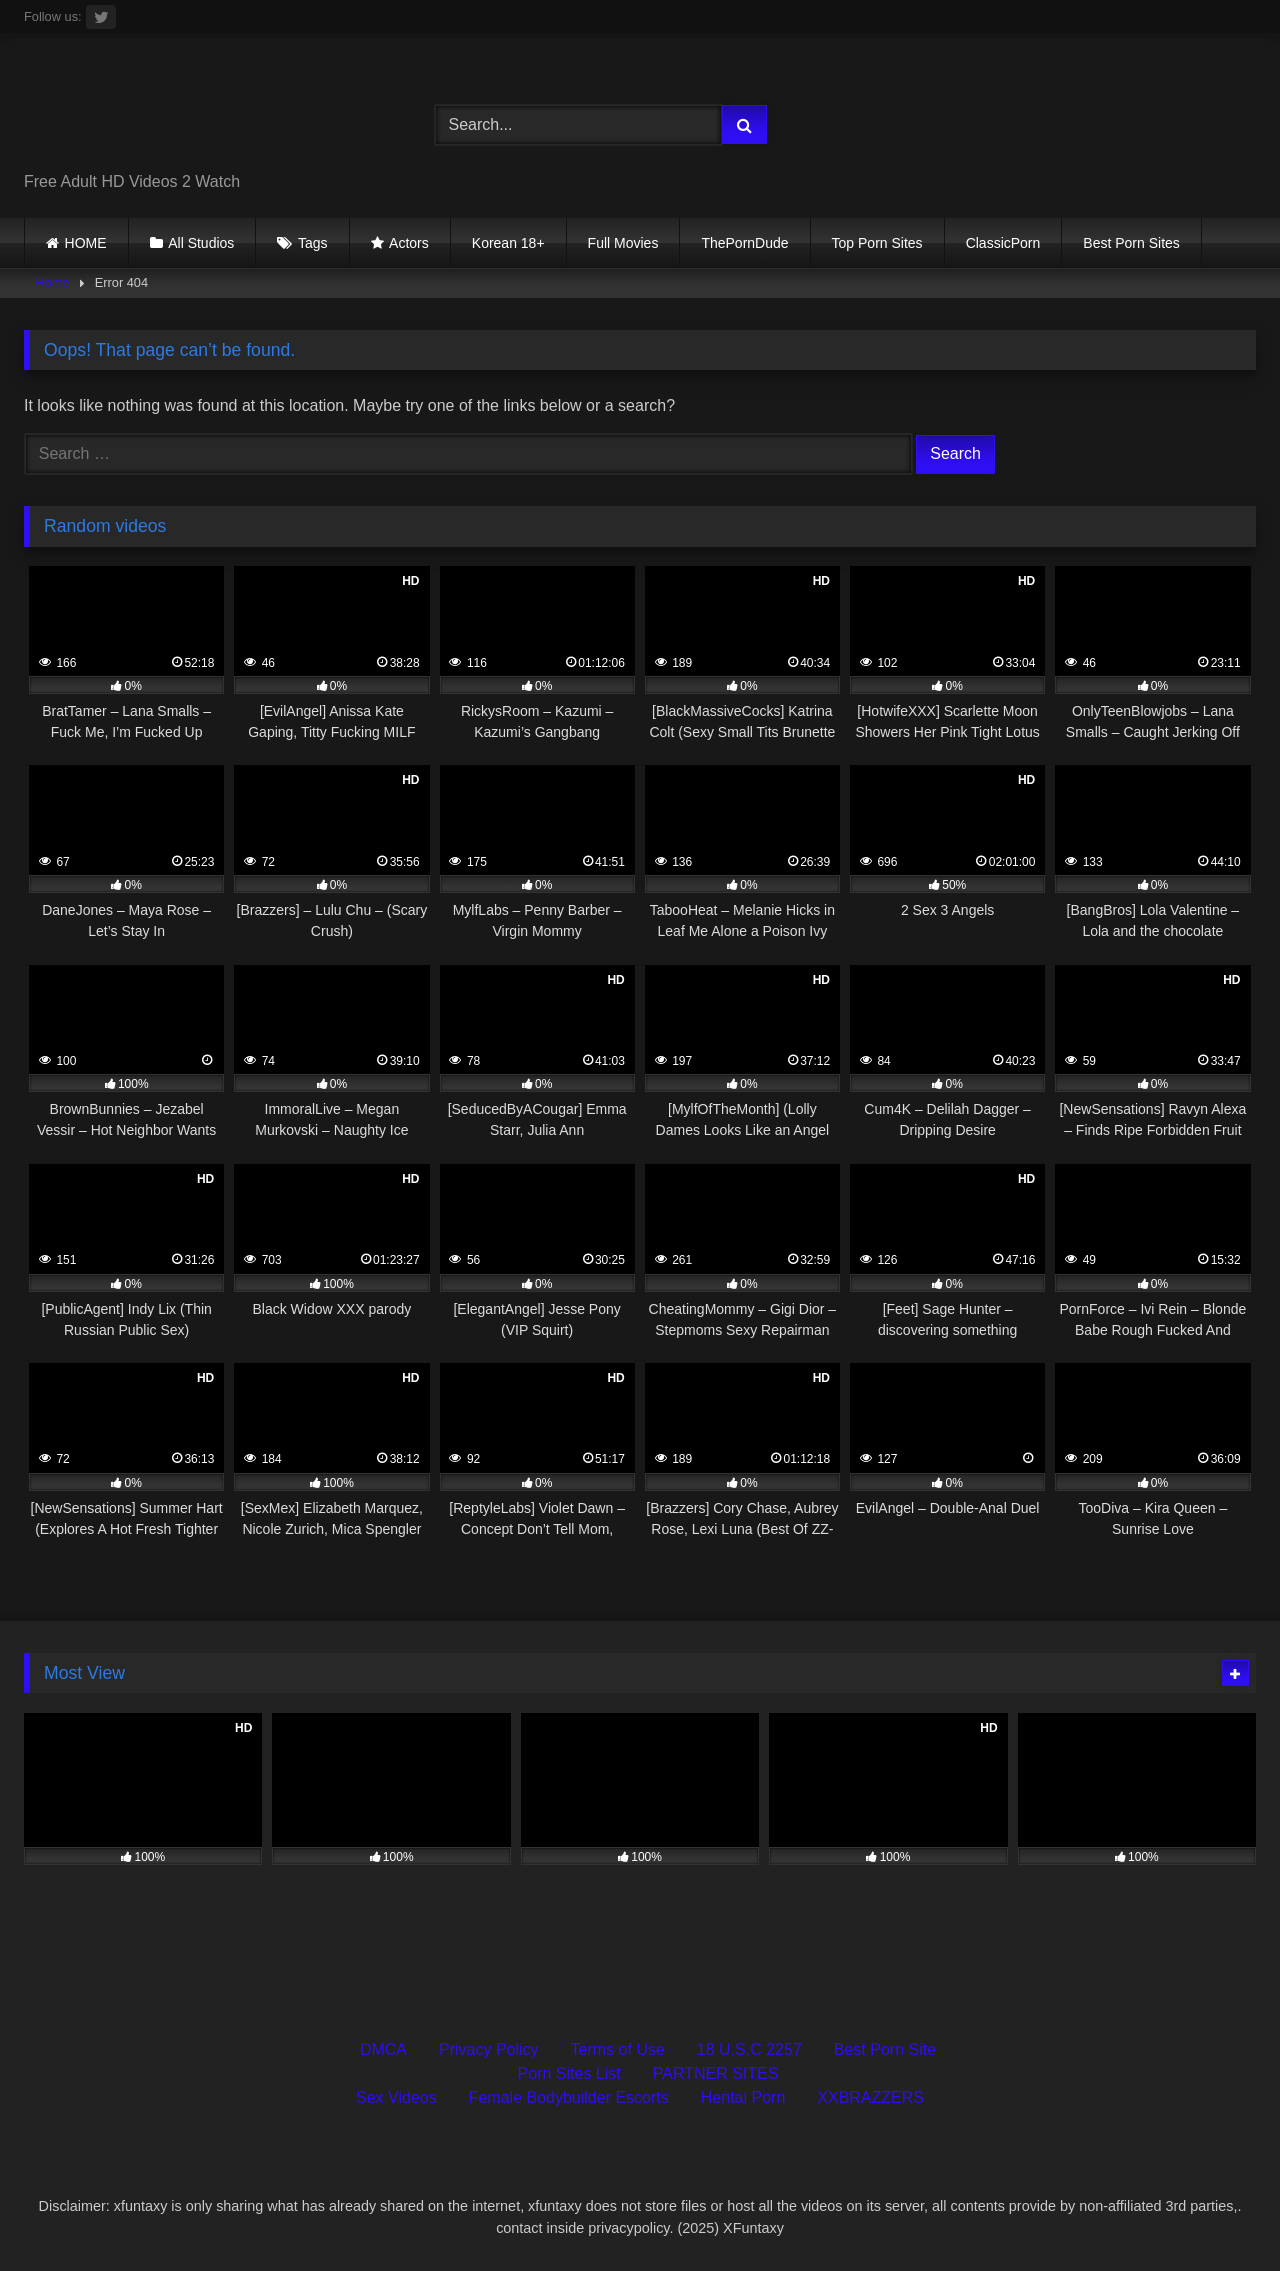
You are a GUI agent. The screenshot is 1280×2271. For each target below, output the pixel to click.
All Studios (201, 243)
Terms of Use (618, 2049)
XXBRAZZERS (870, 2097)
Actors (409, 243)
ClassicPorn (1003, 243)
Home (53, 282)
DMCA (383, 2049)
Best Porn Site (885, 2049)
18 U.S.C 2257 (749, 2049)
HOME (86, 243)
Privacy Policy (489, 2049)
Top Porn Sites (877, 243)
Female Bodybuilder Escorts (569, 2097)
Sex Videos (396, 2097)
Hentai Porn (743, 2097)
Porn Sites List (569, 2073)
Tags (313, 243)
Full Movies (623, 243)
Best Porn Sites (1131, 243)
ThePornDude (744, 243)
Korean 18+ (508, 243)
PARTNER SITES (716, 2073)
